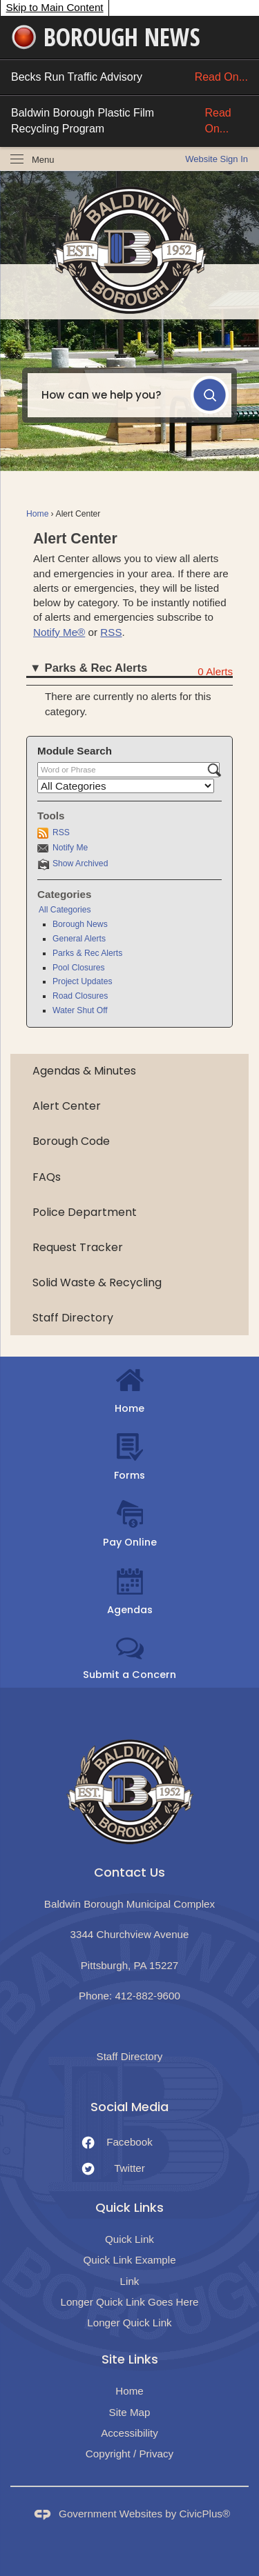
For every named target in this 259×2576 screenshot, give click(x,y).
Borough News (80, 924)
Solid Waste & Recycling (97, 1282)
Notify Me (70, 847)
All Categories (65, 910)
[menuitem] (129, 1071)
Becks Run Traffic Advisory (129, 77)
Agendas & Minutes (84, 1071)
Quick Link (129, 2239)
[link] (216, 159)
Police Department (84, 1212)
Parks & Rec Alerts (87, 953)
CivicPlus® (205, 2513)
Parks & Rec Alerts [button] (96, 668)
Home (37, 514)
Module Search (74, 751)
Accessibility (129, 2433)
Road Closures (80, 996)
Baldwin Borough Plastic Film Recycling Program (129, 121)
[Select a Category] (125, 786)
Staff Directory (72, 1318)
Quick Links (129, 2207)
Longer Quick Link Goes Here (129, 2302)
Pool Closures (78, 967)
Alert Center (66, 1106)
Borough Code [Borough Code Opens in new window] (71, 1141)
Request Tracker (77, 1247)
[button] (210, 395)
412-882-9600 (147, 1995)
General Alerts (79, 938)
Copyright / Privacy (129, 2453)
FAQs (46, 1177)
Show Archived (80, 863)
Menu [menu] (43, 159)
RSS (111, 632)
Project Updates (82, 981)
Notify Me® (59, 632)
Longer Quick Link (129, 2322)
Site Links (130, 2359)
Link (130, 2281)
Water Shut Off (80, 1010)
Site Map (130, 2412)
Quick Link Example (129, 2260)
